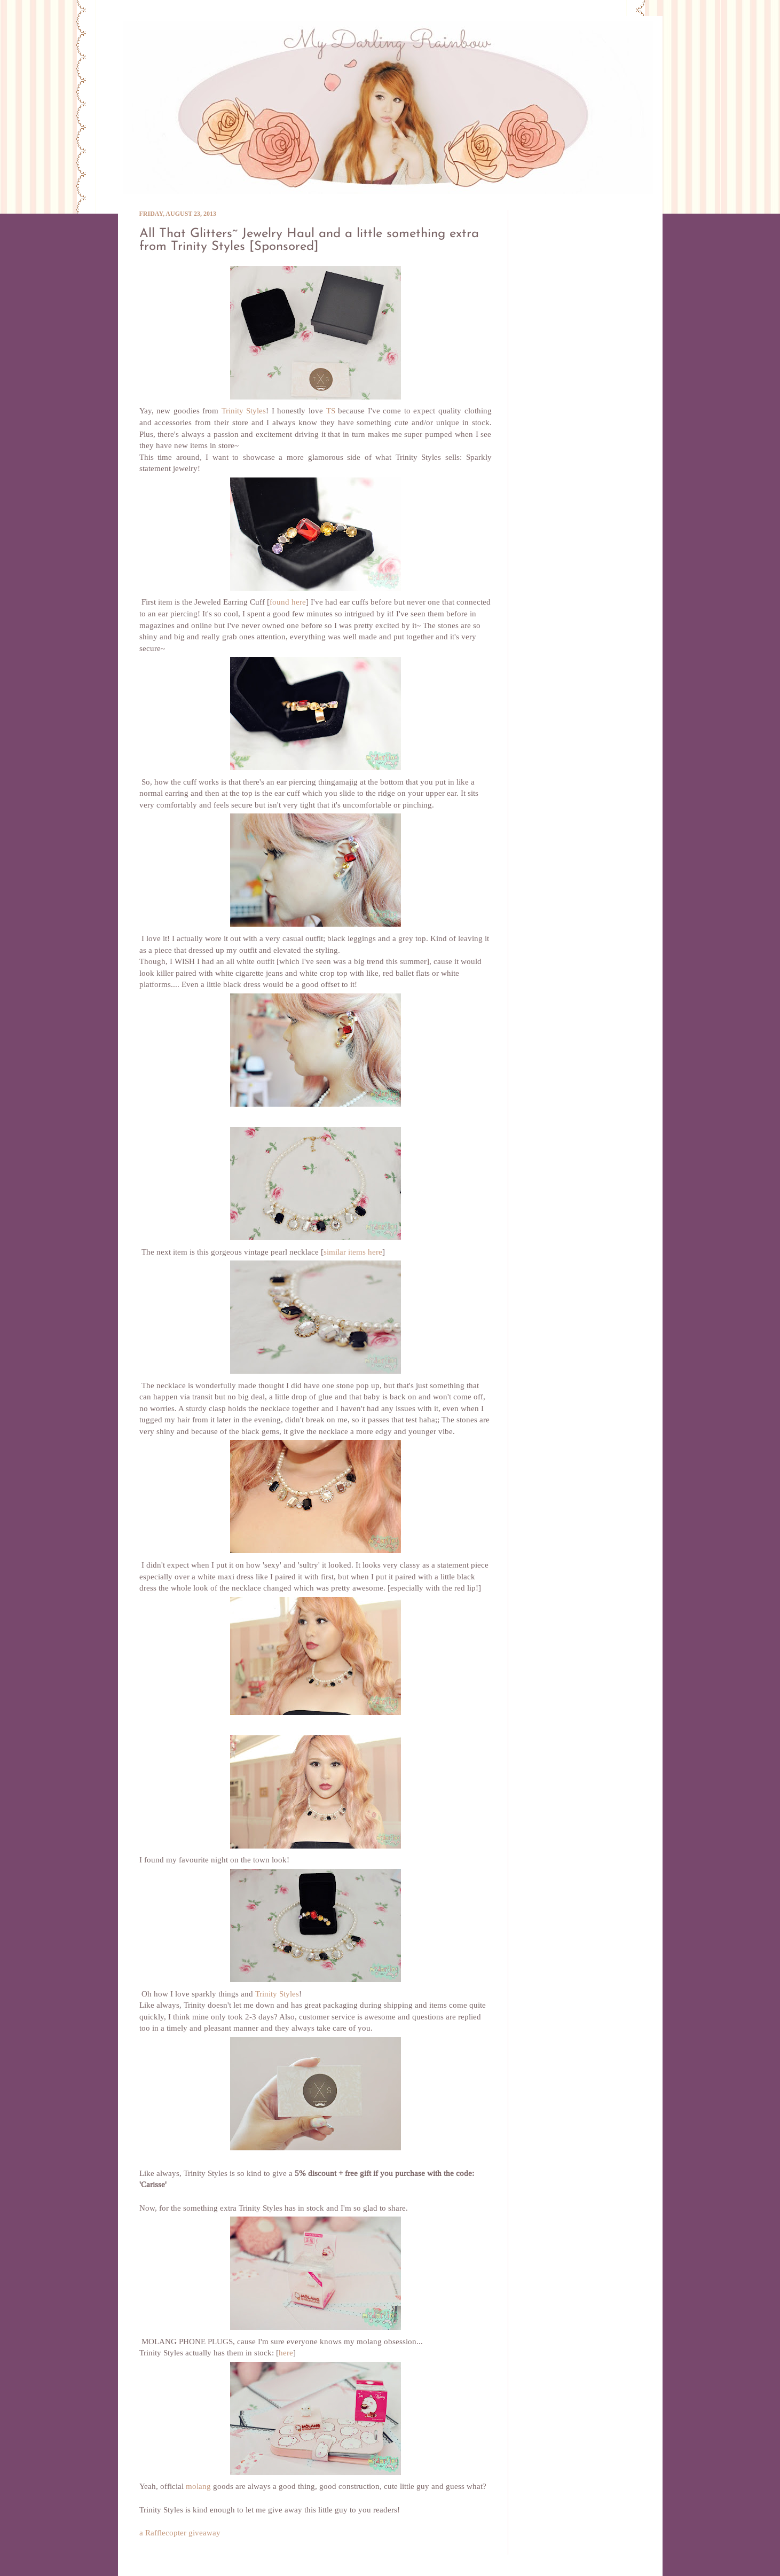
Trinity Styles (244, 411)
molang (198, 2486)
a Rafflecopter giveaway (179, 2533)
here (286, 2353)
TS (330, 411)
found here (288, 602)
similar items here (353, 1252)
